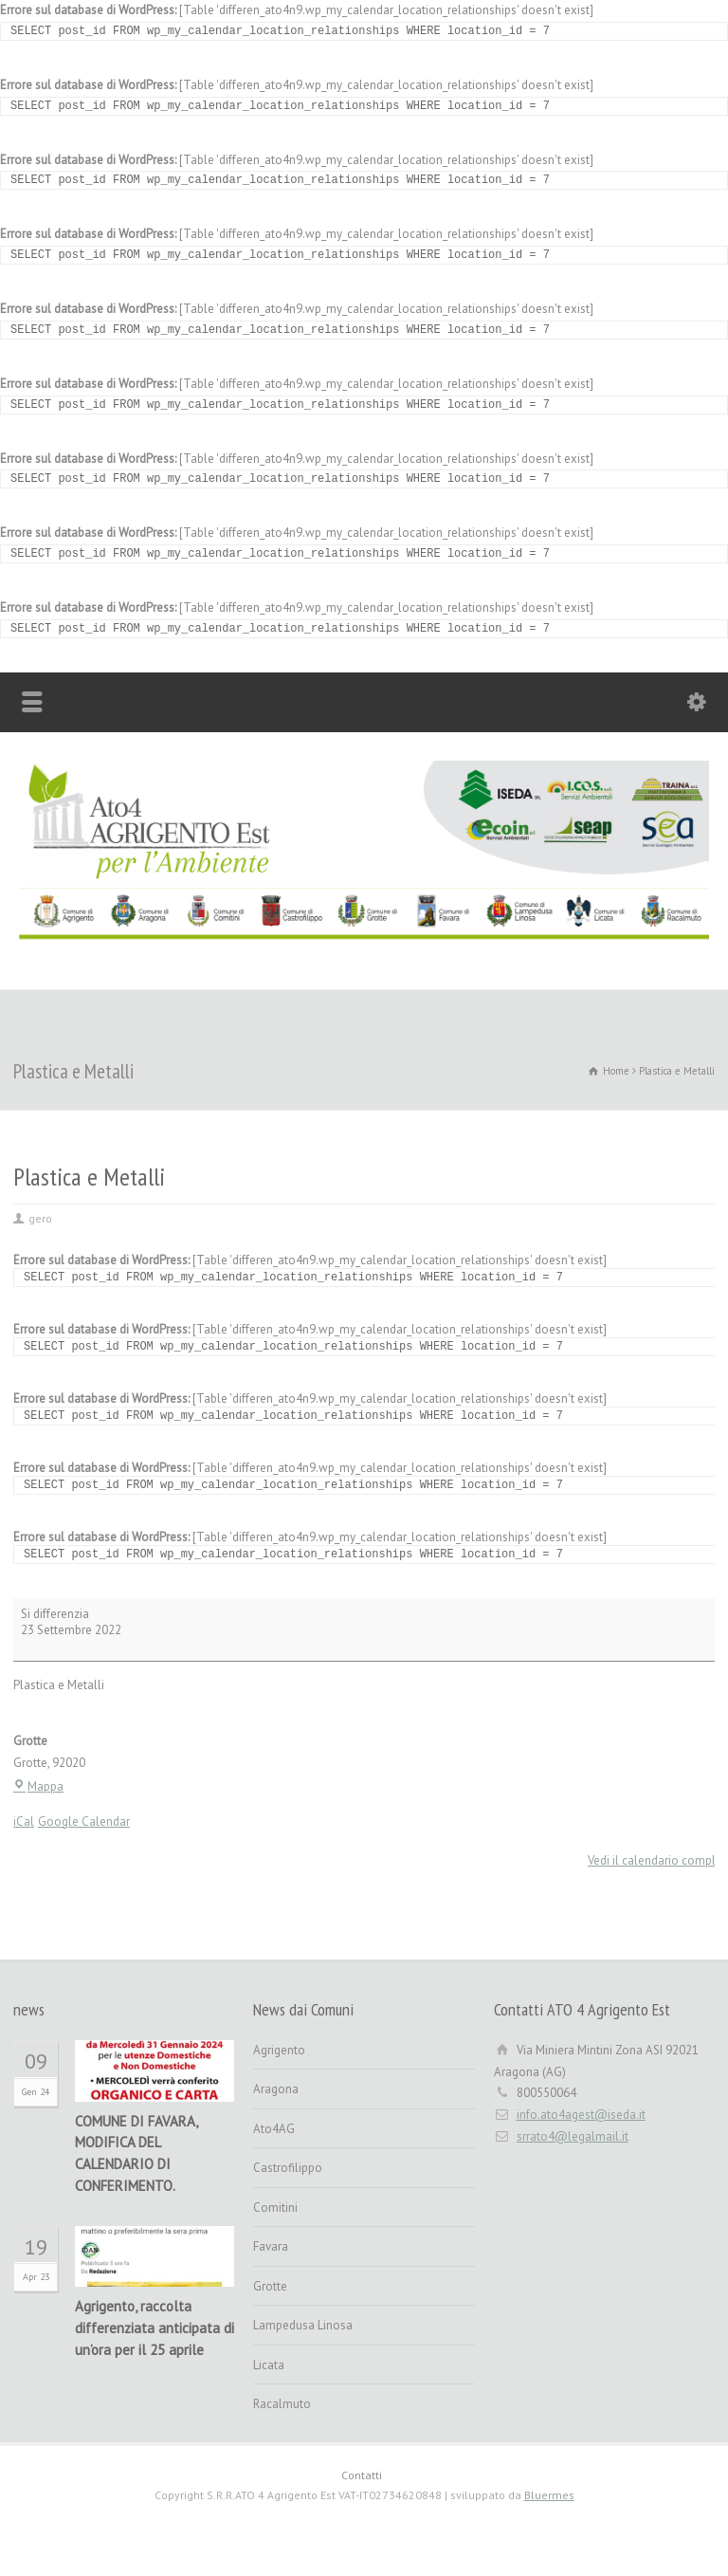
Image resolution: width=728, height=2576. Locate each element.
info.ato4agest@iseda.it (581, 2115)
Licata (268, 2365)
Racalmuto (282, 2404)
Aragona (276, 2089)
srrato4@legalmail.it (572, 2136)
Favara (270, 2246)
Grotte (270, 2286)
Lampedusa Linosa (303, 2325)
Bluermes (549, 2495)
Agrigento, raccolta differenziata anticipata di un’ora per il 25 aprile (154, 2328)
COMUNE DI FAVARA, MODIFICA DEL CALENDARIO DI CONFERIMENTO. (136, 2153)
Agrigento (279, 2050)
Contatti (361, 2475)
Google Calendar (84, 1821)
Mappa (38, 1786)
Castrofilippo (287, 2168)
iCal (23, 1821)
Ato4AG (274, 2129)
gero (40, 1218)
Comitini (275, 2207)
